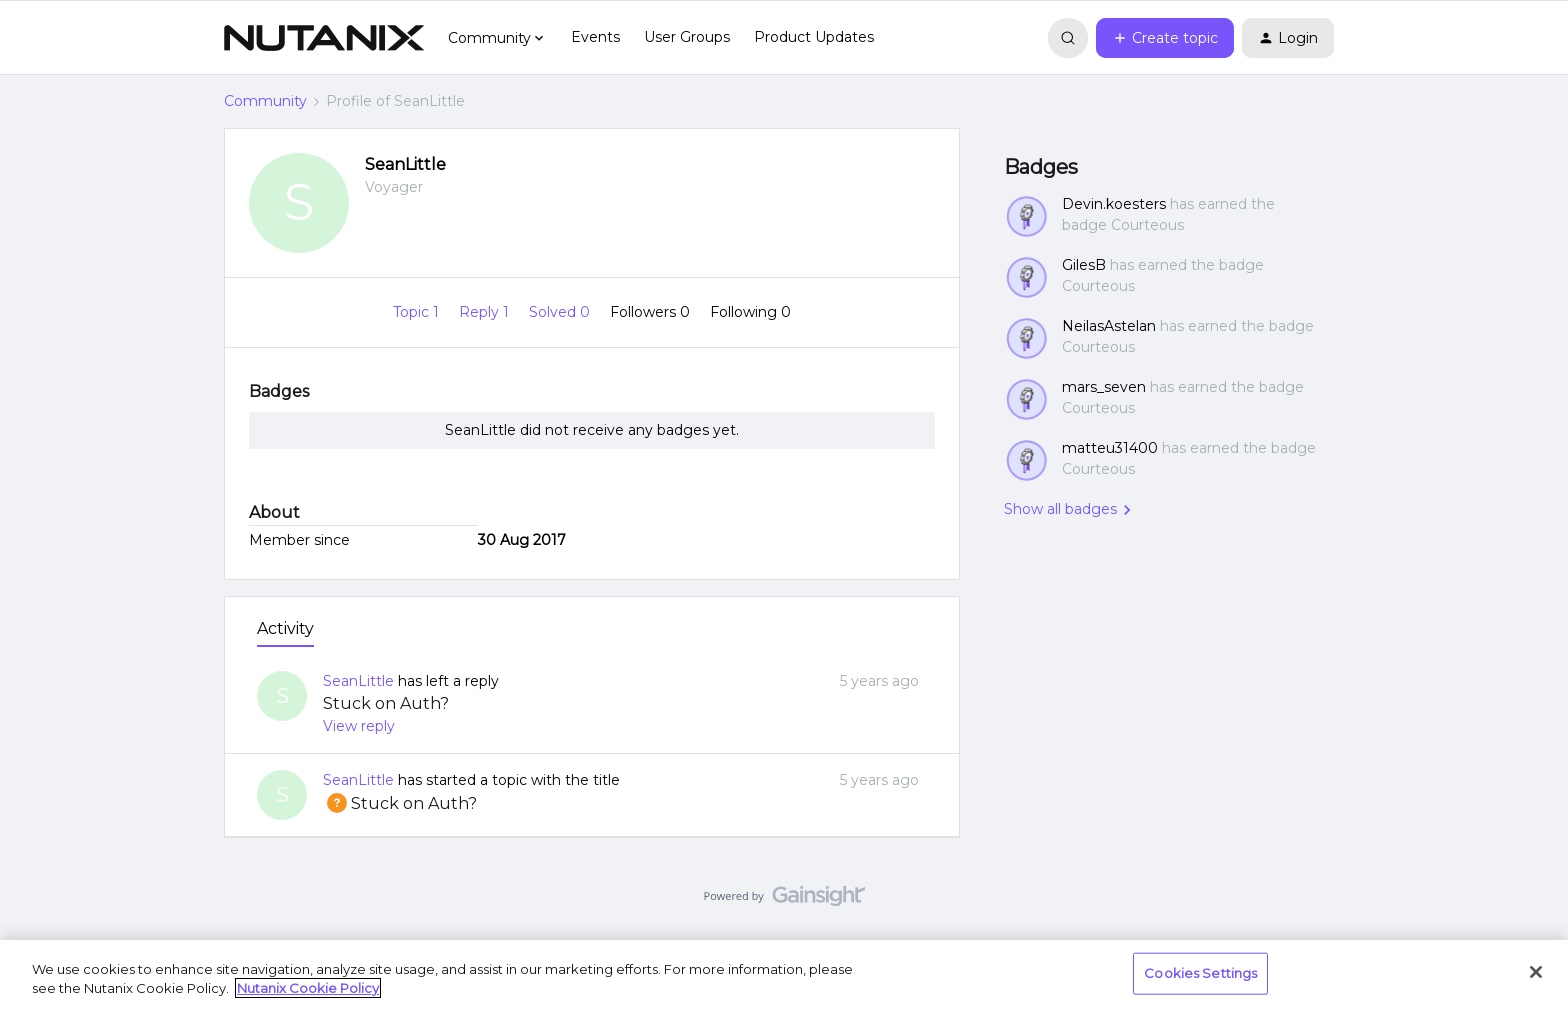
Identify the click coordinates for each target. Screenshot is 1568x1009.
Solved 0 (561, 312)
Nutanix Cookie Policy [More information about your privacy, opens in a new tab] (308, 988)
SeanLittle (405, 164)
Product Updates (814, 37)
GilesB (1084, 265)
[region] (784, 974)
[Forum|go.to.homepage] (324, 38)
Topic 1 (418, 312)
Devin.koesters (1114, 204)
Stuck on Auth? (386, 703)
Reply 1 (486, 312)
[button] (1165, 38)
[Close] (1536, 972)
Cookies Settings (1200, 973)
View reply (359, 726)
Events (595, 37)
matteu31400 (1110, 448)
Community (265, 101)
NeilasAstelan (1109, 326)
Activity (285, 628)
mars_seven (1104, 387)
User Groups (687, 37)
